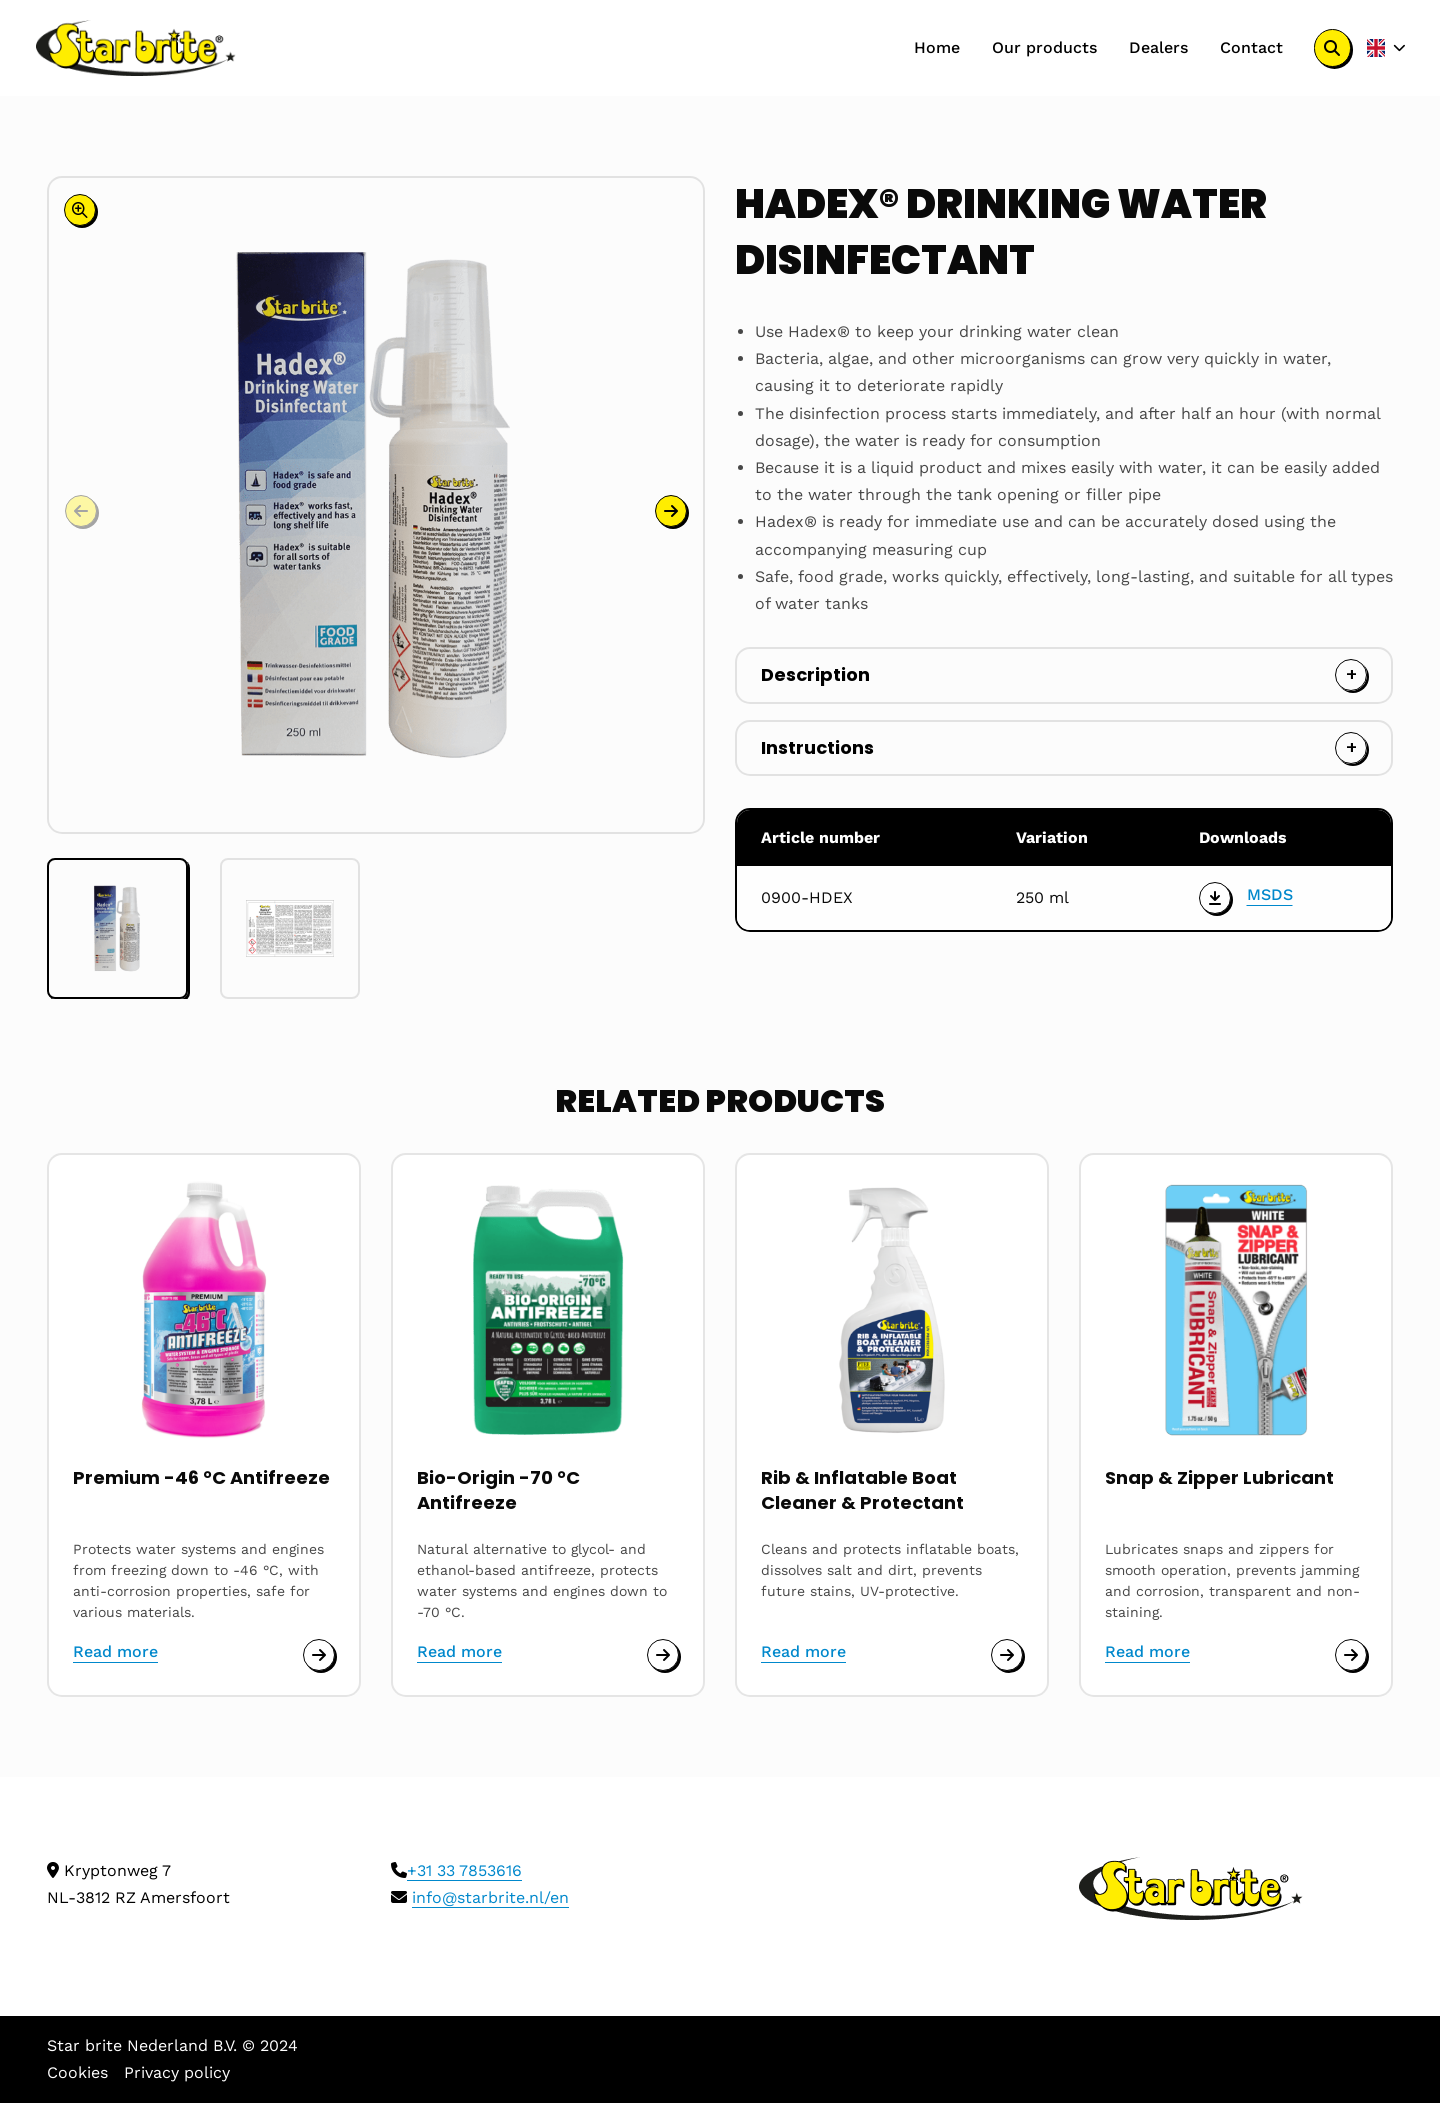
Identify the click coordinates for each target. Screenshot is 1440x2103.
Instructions (817, 747)
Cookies (77, 2072)
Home (937, 47)
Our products (1044, 47)
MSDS (1270, 894)
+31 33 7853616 (464, 1870)
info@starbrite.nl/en (490, 1897)
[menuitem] (937, 48)
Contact (1251, 47)
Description (815, 674)
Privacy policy (177, 2072)
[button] (671, 511)
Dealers (1158, 47)
